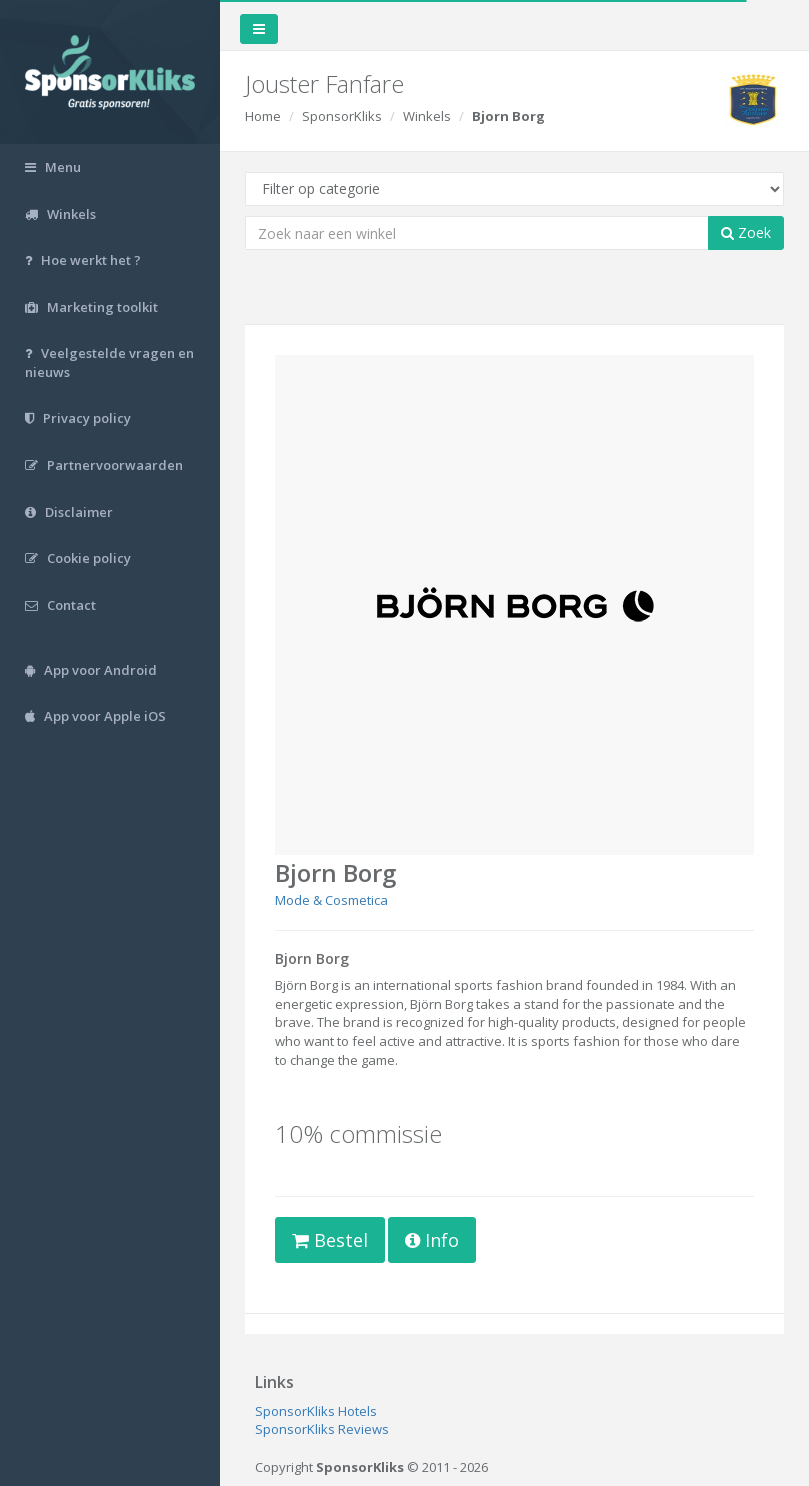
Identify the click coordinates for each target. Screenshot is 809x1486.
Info (432, 1240)
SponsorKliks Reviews (322, 1429)
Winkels (427, 116)
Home (263, 116)
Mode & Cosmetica (331, 900)
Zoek (746, 232)
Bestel (330, 1240)
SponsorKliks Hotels (316, 1411)
